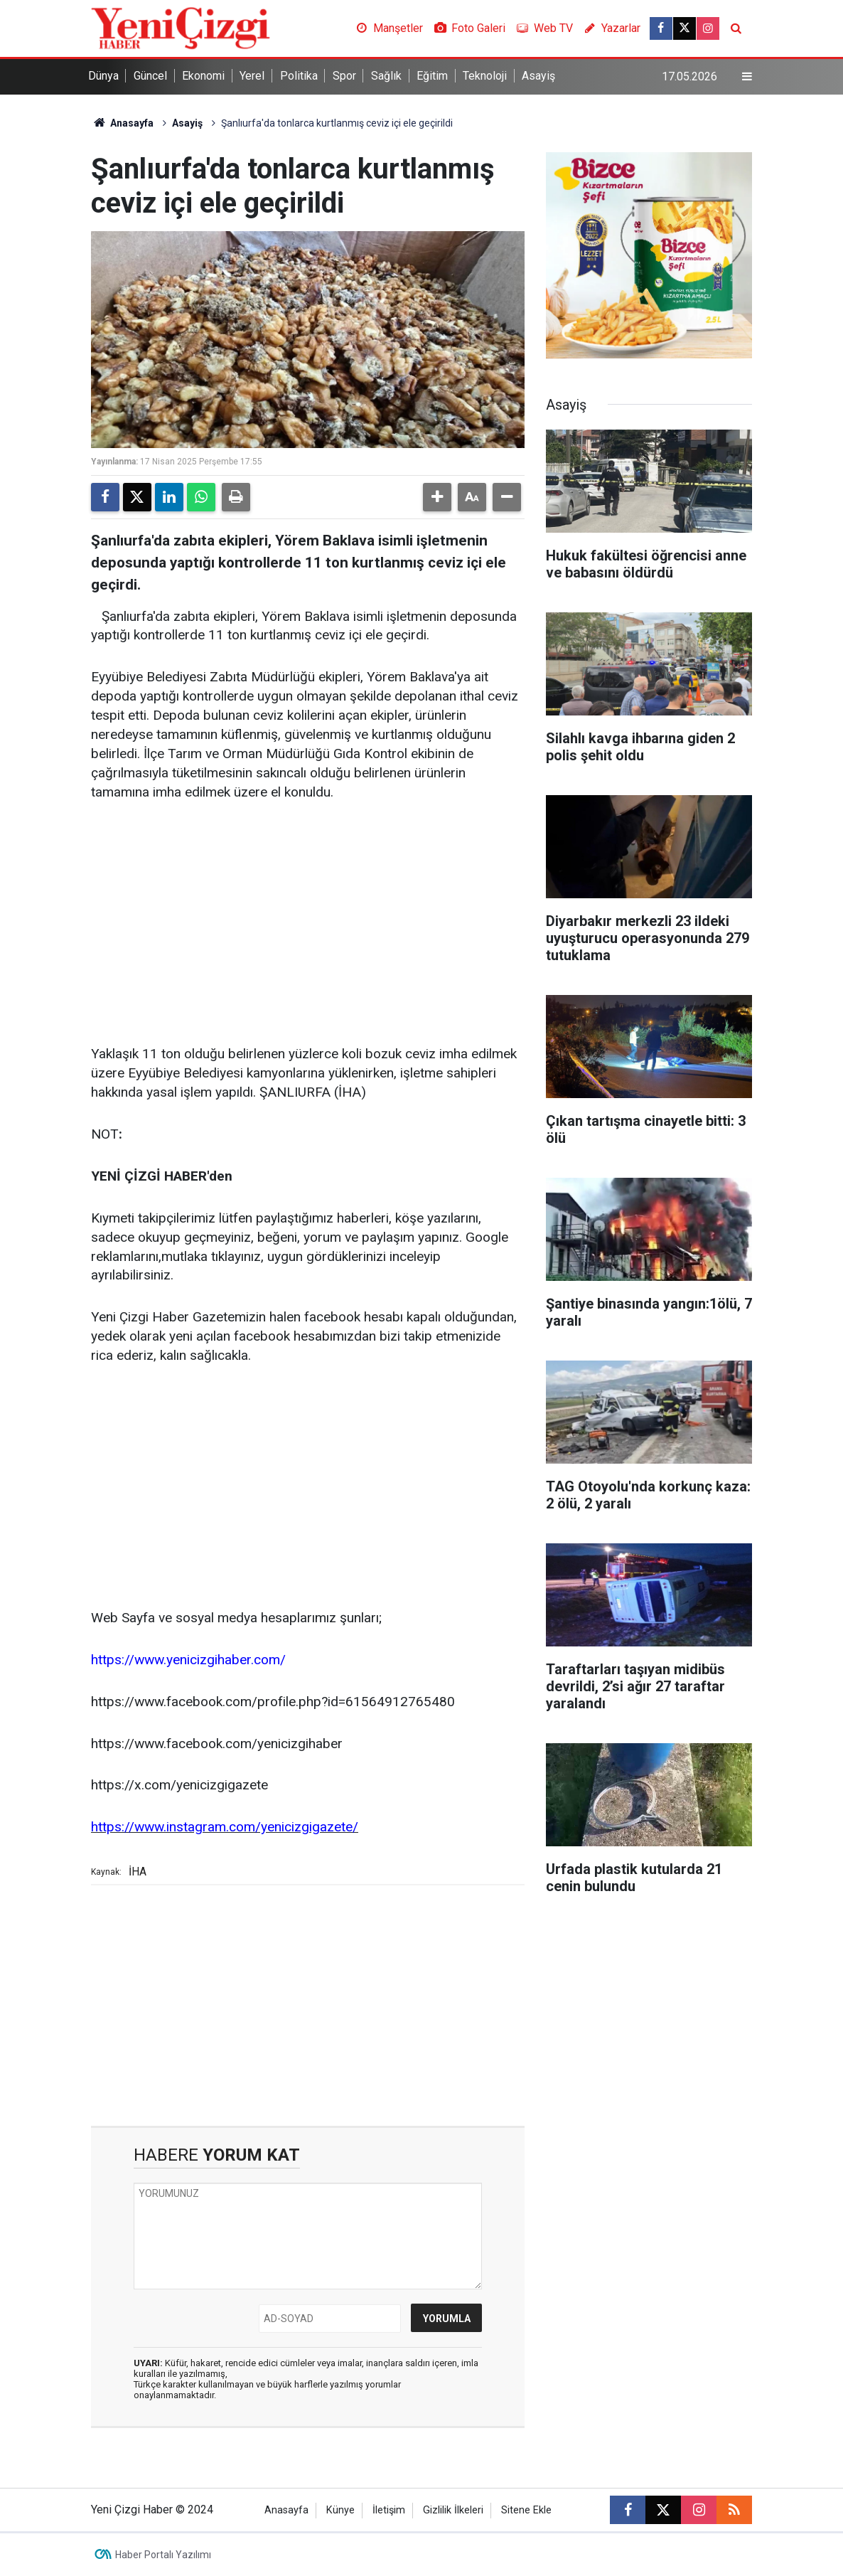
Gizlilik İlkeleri (453, 2510)
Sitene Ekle (526, 2510)
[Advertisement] (308, 923)
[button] (437, 497)
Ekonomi (203, 76)
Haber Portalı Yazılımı (163, 2554)
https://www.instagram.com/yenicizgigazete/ (224, 1827)
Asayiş (538, 76)
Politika (299, 76)
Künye (340, 2510)
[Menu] (747, 77)
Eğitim (432, 76)
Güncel (150, 76)
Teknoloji (485, 76)
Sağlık (386, 76)
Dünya (103, 76)
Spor (344, 76)
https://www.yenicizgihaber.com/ (188, 1659)
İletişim (388, 2510)
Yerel (252, 76)
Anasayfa (122, 123)
